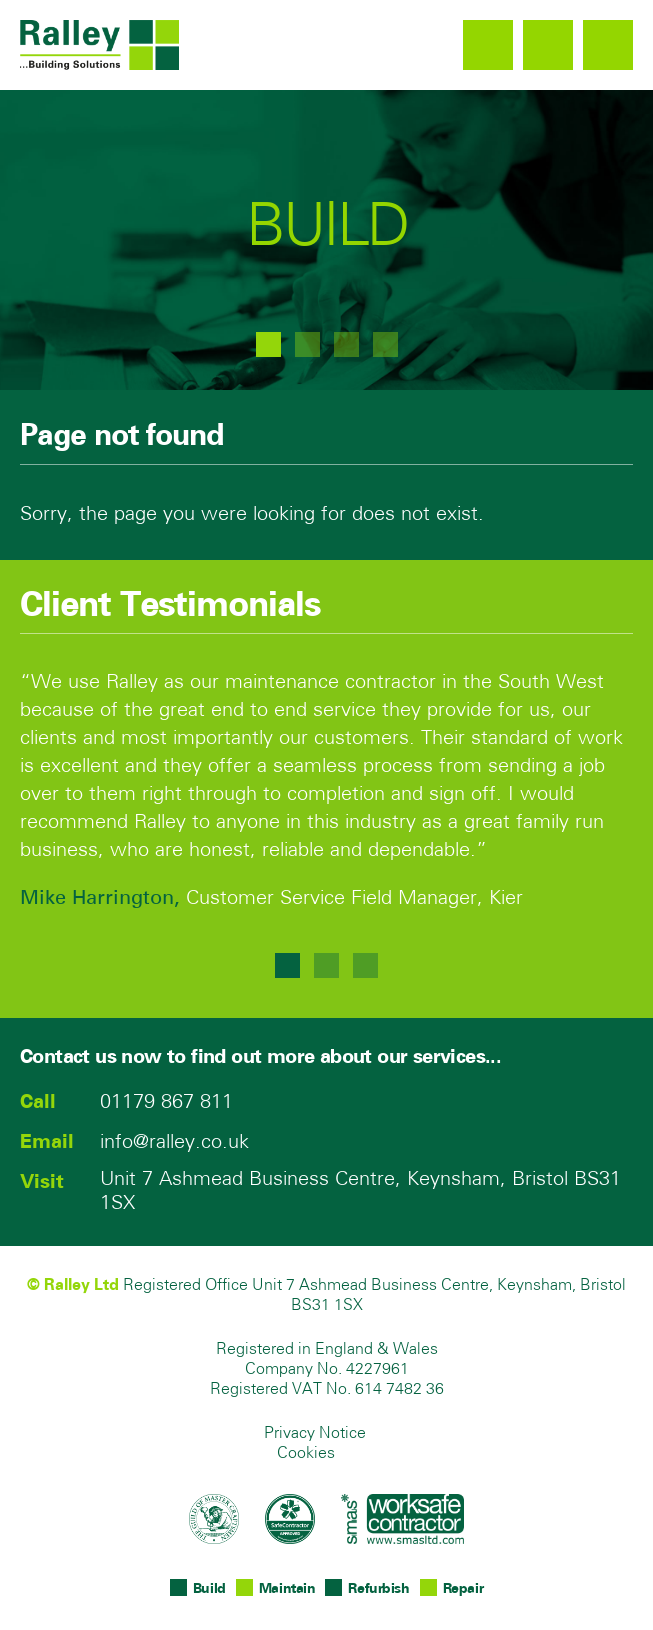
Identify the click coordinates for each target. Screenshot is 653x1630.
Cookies (306, 1454)
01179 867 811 (488, 45)
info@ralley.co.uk (548, 45)
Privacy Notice (315, 1434)
